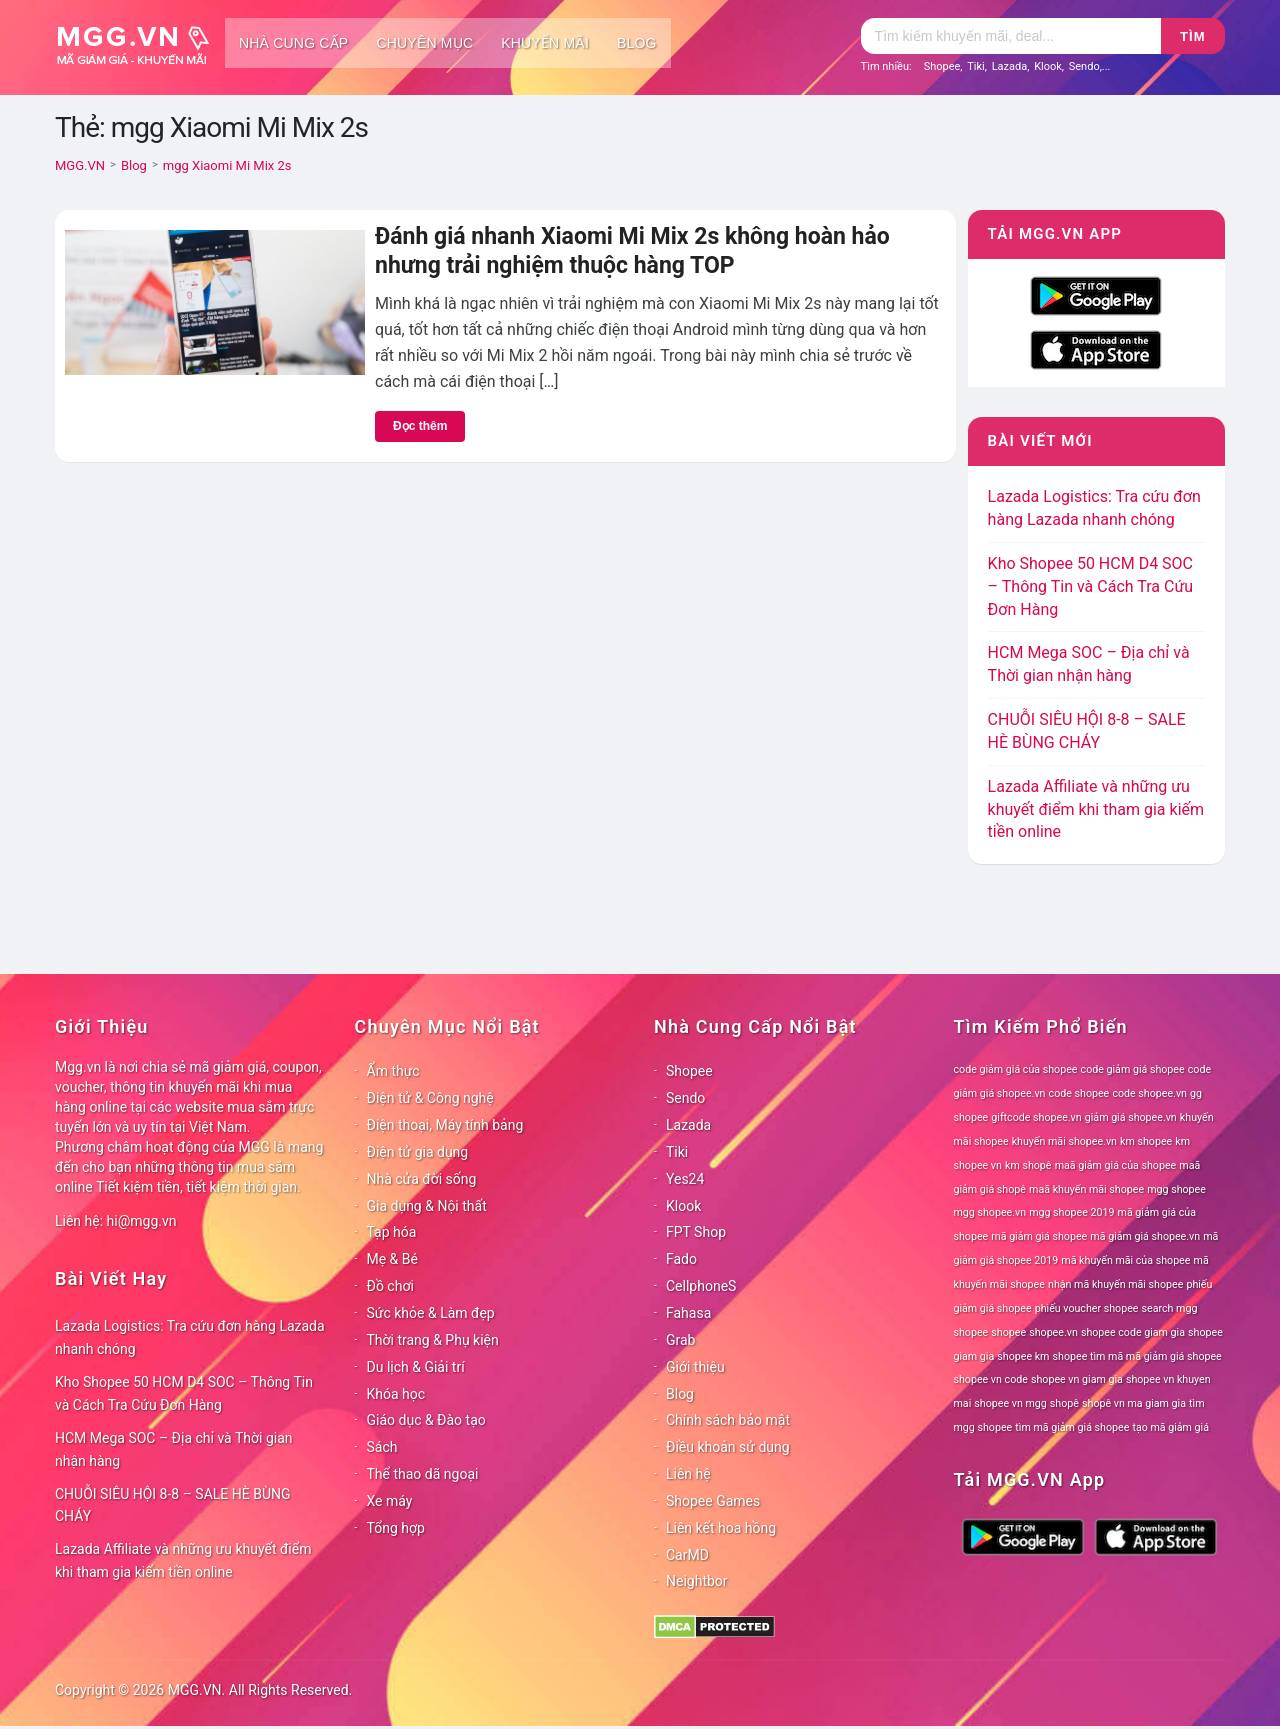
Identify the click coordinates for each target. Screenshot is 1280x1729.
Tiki (976, 66)
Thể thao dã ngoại (423, 1474)
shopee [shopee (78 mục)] (1008, 1332)
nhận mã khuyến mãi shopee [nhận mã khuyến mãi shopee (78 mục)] (1115, 1284)
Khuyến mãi (545, 43)
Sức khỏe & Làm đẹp (431, 1313)
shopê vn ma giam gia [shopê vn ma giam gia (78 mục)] (1134, 1403)
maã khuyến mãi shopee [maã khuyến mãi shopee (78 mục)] (1086, 1189)
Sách (382, 1447)
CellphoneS (701, 1286)
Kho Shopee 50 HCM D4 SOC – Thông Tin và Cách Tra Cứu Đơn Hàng (1091, 586)
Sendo (1084, 66)
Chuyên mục (424, 43)
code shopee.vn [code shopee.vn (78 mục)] (1149, 1093)
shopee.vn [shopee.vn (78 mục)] (1053, 1332)
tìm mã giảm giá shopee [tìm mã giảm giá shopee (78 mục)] (1072, 1427)
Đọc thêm (420, 426)
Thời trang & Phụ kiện (433, 1340)
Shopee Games (713, 1501)
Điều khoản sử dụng (728, 1447)
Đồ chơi (390, 1286)
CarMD (687, 1555)
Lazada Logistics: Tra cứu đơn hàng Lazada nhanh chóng (190, 1337)
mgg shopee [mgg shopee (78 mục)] (1176, 1189)
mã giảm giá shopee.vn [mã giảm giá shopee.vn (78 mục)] (1145, 1236)
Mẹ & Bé (392, 1259)
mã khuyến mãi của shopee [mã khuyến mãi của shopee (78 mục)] (1125, 1260)
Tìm (1192, 36)
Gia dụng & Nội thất (427, 1206)
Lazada (1010, 66)
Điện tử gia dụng (418, 1152)
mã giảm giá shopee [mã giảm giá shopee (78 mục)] (1039, 1236)
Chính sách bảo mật (728, 1420)
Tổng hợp (396, 1528)
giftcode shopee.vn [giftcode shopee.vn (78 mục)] (1036, 1117)
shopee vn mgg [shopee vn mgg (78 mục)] (1010, 1403)
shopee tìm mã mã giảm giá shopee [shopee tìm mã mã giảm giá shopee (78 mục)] (1137, 1356)
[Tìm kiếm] (1011, 36)
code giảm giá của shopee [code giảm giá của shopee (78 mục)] (1016, 1069)
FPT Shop (696, 1232)
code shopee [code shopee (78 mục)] (1079, 1093)
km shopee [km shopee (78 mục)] (1146, 1141)
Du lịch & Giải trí (416, 1367)
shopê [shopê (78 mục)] (1064, 1403)
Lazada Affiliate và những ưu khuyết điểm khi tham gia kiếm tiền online (1096, 809)
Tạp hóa (392, 1232)
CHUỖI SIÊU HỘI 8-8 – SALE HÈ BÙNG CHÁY (173, 1505)
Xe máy (390, 1501)
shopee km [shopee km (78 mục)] (1023, 1356)
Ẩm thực (393, 1071)
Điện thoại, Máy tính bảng (445, 1125)
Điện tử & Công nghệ (430, 1098)
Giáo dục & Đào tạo (426, 1420)
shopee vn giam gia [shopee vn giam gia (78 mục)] (1077, 1379)
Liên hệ (688, 1474)
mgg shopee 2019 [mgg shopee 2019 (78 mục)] (1071, 1212)
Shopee (942, 66)
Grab (680, 1340)
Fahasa (688, 1313)
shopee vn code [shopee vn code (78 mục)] (991, 1379)
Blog (637, 43)
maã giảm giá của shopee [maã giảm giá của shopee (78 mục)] (1116, 1165)
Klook (1048, 66)
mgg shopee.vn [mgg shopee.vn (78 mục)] (990, 1212)
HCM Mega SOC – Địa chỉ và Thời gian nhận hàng (174, 1449)
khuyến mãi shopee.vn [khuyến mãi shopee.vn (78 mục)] (1064, 1141)
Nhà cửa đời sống (422, 1179)
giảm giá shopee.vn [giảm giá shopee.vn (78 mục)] (1131, 1117)
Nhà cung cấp (293, 43)
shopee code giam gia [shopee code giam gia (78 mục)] (1133, 1332)
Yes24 (685, 1179)
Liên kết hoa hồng (721, 1528)
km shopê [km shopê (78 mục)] (1028, 1165)
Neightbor (697, 1581)
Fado (681, 1259)
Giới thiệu (695, 1367)
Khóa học (396, 1394)
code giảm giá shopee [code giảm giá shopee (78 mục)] (1133, 1069)
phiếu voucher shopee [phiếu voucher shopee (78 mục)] (1087, 1308)
